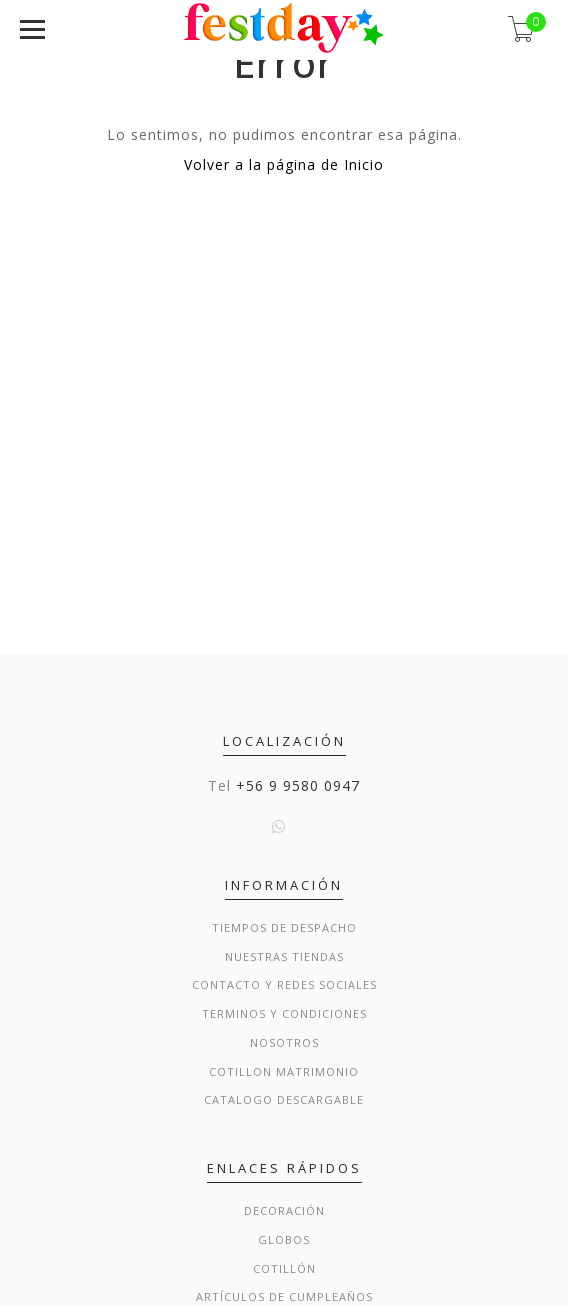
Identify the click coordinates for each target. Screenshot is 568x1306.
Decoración (284, 1210)
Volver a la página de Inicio (284, 164)
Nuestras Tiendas (284, 956)
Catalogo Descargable (284, 1099)
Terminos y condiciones (284, 1013)
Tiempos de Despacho (284, 927)
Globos (284, 1239)
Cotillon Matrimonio (284, 1071)
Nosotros (284, 1042)
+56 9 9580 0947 (298, 785)
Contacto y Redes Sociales (284, 984)
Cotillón (284, 1268)
